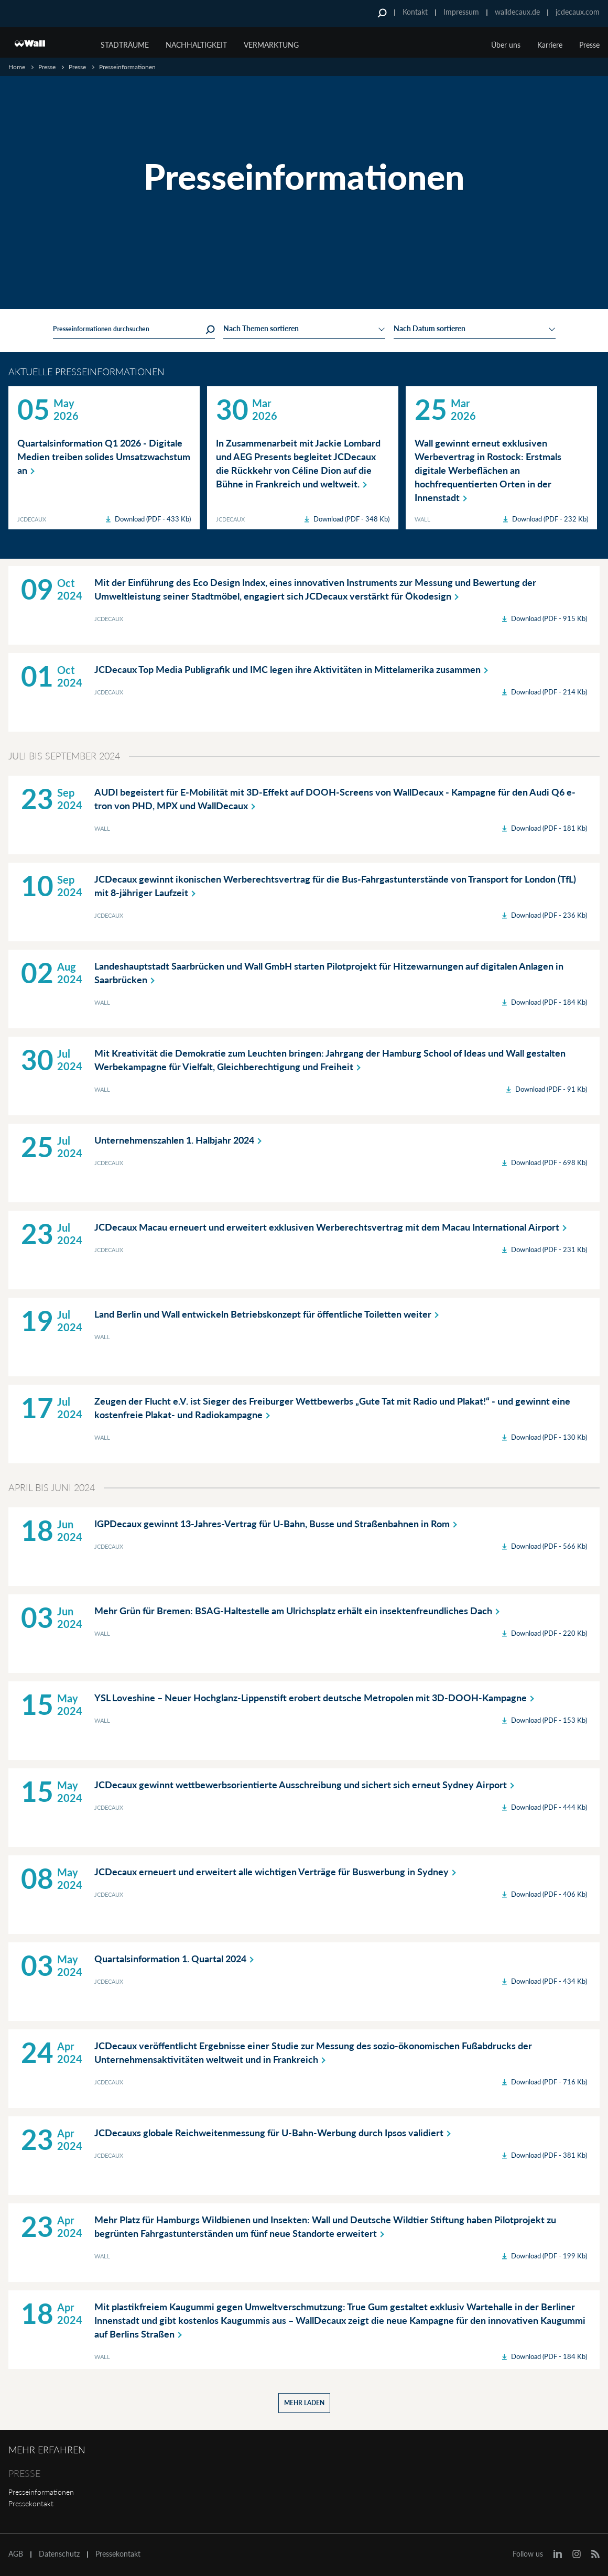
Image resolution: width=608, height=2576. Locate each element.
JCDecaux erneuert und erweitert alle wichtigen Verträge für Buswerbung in (277, 1871)
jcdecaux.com (578, 11)
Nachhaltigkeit (196, 44)
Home (16, 67)
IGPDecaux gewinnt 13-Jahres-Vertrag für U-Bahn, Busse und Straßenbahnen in (277, 1523)
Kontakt (415, 11)
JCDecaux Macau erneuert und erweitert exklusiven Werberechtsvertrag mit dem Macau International (332, 1227)
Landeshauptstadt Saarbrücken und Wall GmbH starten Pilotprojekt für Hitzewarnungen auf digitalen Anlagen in (328, 973)
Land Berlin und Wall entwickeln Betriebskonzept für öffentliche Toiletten (268, 1314)
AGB (15, 2554)
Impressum (461, 11)
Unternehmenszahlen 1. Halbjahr (180, 1140)
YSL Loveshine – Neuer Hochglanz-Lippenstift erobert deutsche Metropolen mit (316, 1697)
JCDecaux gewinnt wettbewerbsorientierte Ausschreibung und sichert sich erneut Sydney (306, 1784)
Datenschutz (59, 2554)
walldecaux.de (517, 11)
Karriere (549, 44)
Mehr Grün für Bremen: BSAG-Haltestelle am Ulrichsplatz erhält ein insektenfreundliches (299, 1610)
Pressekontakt (30, 2503)
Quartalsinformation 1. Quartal (176, 1958)
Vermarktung (271, 44)
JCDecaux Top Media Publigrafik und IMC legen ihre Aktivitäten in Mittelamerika (293, 669)
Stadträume (125, 44)
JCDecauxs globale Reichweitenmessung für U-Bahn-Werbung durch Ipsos (274, 2132)
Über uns (505, 44)
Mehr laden (304, 2403)
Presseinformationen (41, 2491)
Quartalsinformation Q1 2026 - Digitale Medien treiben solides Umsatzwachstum (103, 457)
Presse (47, 67)
